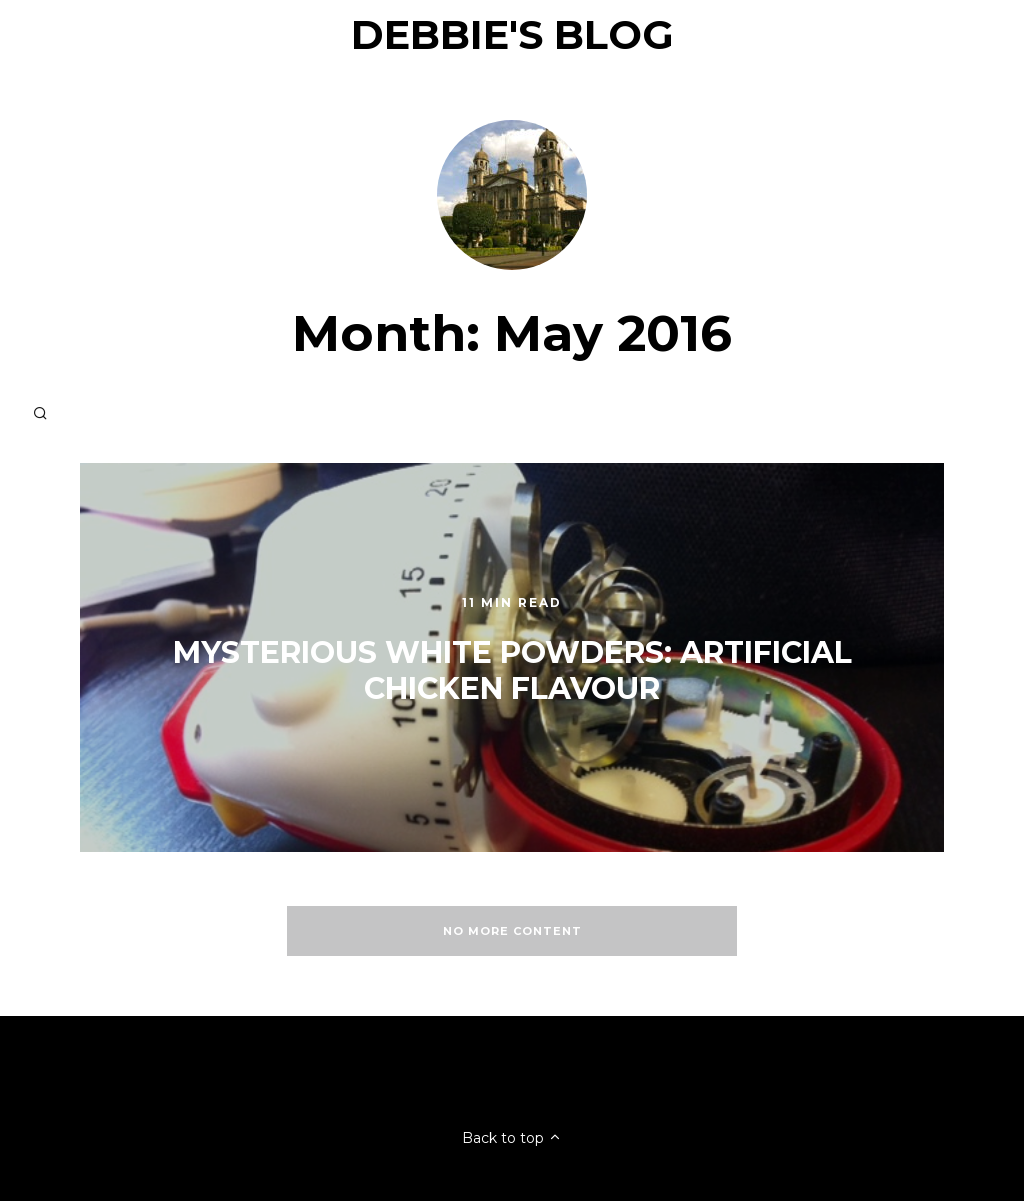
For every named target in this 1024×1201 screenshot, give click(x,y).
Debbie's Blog (512, 34)
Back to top (512, 1138)
